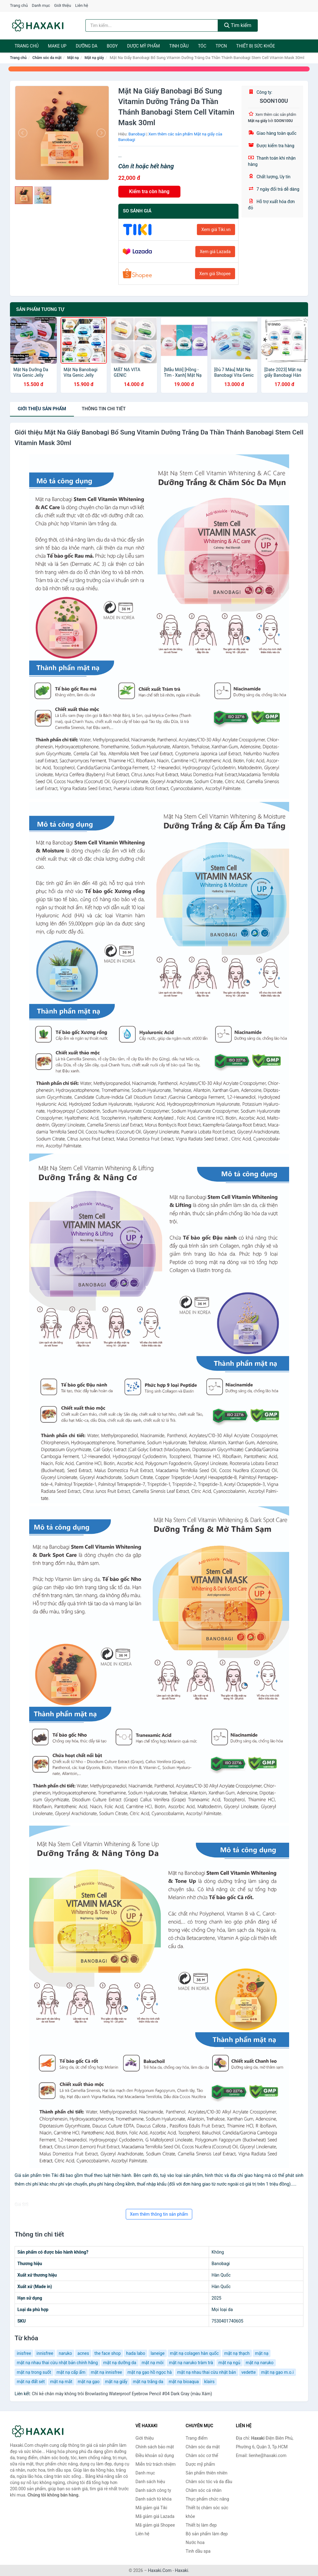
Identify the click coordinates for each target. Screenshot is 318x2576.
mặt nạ (261, 2353)
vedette (248, 2372)
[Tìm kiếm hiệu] (151, 25)
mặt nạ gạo (88, 2381)
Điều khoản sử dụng (154, 2455)
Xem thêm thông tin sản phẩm (159, 2214)
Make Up (57, 45)
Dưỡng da (87, 45)
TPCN (221, 45)
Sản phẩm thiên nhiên (206, 2472)
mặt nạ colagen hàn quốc (194, 2353)
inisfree (24, 2353)
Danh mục (41, 5)
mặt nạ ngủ (229, 2362)
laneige (158, 2353)
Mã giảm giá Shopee (155, 2525)
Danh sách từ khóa (153, 2498)
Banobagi (137, 134)
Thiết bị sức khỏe (255, 45)
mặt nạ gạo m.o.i (277, 2372)
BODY (112, 45)
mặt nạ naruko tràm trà (191, 2362)
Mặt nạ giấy (94, 58)
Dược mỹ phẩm (143, 45)
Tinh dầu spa (198, 2551)
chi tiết (104, 409)
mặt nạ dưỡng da (119, 2362)
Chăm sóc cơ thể (202, 2455)
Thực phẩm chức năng (207, 2498)
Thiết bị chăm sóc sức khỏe (207, 2512)
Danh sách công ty (153, 2490)
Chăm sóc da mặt (46, 58)
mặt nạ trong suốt (34, 2372)
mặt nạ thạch (237, 2353)
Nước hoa (195, 2542)
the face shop (107, 2353)
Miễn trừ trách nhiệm (155, 2464)
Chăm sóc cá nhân (203, 2490)
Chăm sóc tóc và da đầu (209, 2481)
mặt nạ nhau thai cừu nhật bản (206, 2372)
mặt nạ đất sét (31, 2381)
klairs (209, 2381)
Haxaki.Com (160, 2570)
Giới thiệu (62, 5)
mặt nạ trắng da (148, 2381)
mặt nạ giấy (116, 2381)
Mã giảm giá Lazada (155, 2516)
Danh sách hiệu (150, 2481)
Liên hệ (81, 5)
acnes (83, 2353)
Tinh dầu (179, 45)
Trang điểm (196, 2438)
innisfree (45, 2353)
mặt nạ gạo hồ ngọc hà (150, 2372)
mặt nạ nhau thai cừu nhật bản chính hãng (57, 2362)
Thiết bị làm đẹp (201, 2525)
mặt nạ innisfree (106, 2372)
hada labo (135, 2353)
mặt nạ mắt (61, 2381)
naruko (65, 2353)
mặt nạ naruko (260, 2362)
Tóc (202, 45)
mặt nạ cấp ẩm (71, 2372)
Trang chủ (19, 5)
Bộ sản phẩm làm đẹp (207, 2533)
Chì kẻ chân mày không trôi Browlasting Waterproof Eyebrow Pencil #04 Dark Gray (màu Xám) (122, 2393)
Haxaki (181, 2570)
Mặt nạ (73, 58)
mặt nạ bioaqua (184, 2381)
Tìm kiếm (238, 25)
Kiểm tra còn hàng (149, 191)
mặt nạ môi (152, 2362)
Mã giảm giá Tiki (151, 2507)
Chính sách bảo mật (154, 2446)
